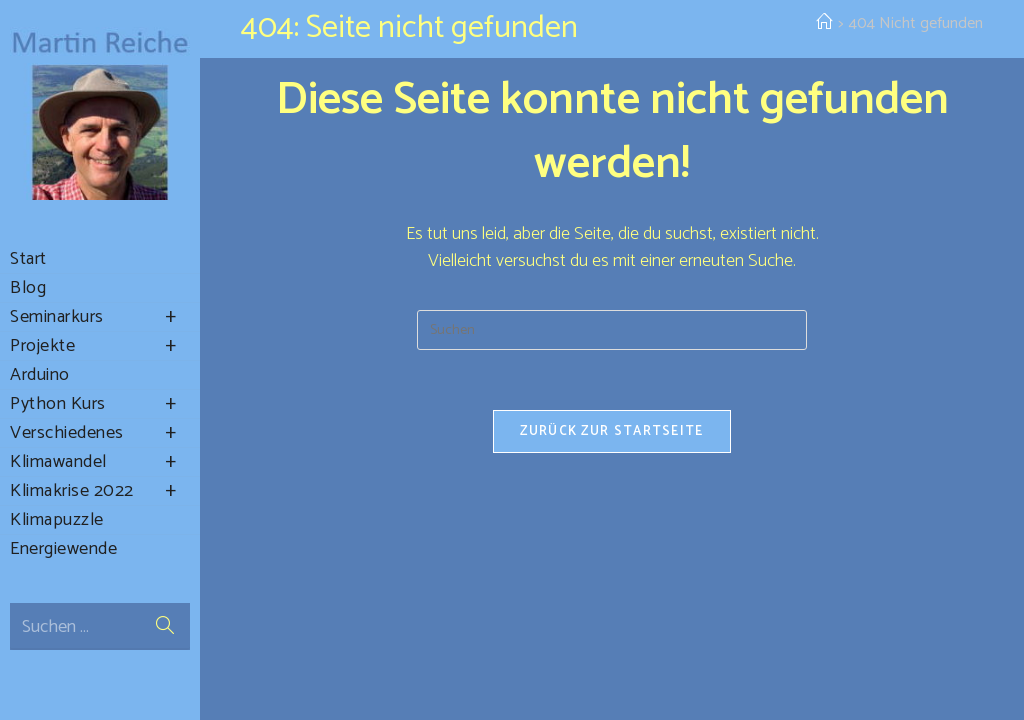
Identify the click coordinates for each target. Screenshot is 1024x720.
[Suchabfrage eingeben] (612, 330)
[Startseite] (824, 23)
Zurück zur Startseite (611, 431)
